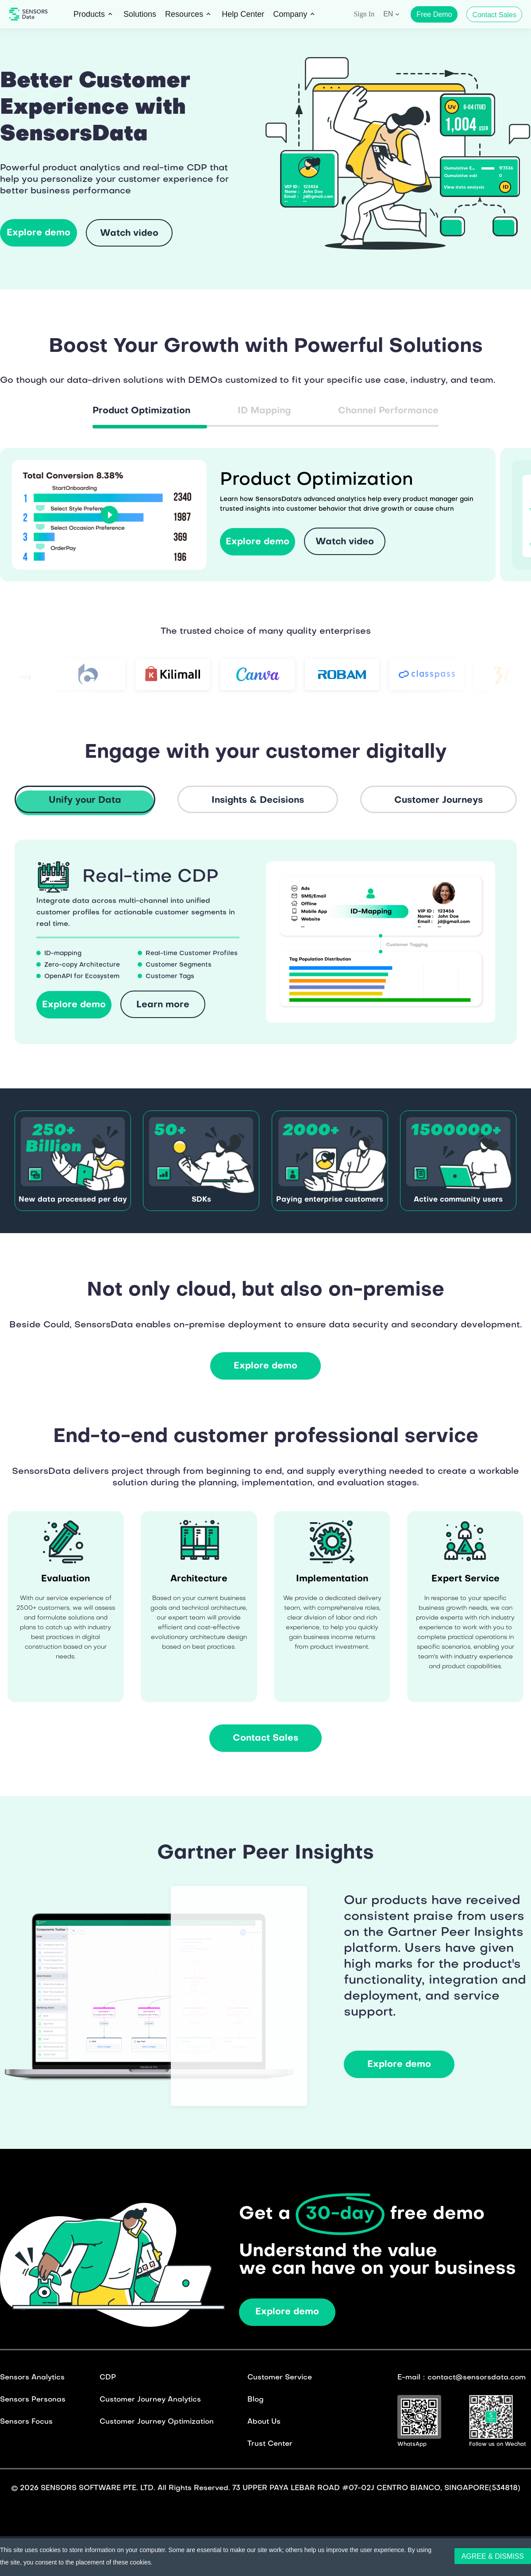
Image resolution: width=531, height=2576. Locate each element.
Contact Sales (494, 15)
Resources (184, 14)
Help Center (243, 14)
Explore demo (287, 2312)
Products (89, 14)
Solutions (139, 14)
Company (290, 14)
